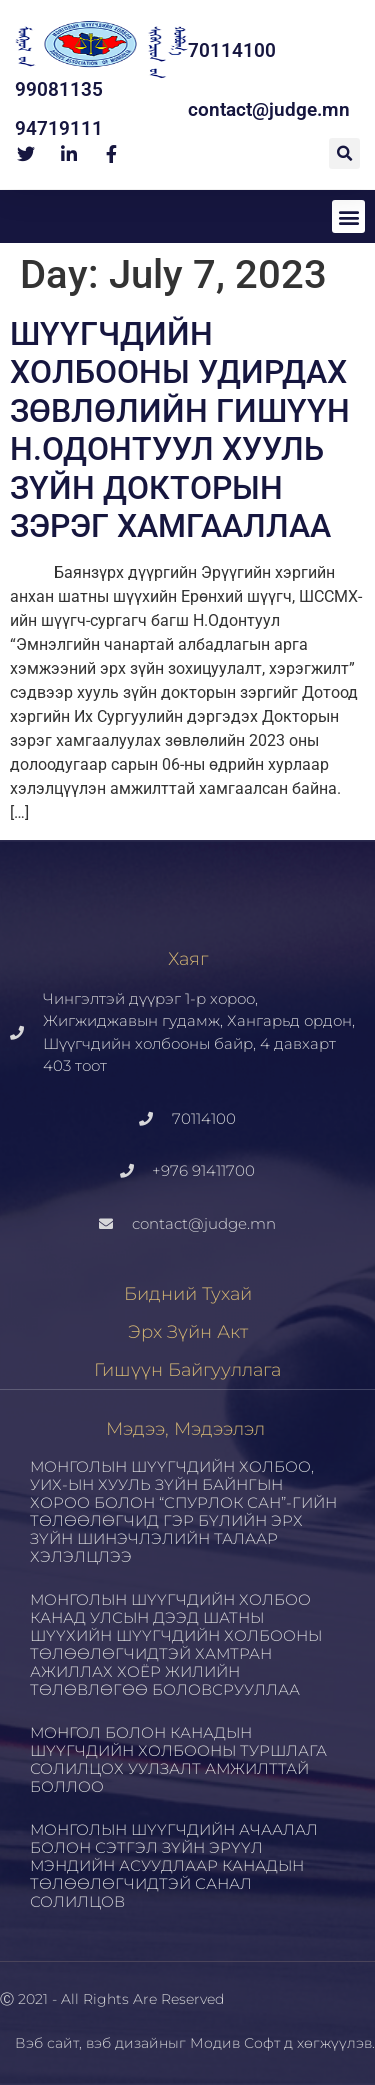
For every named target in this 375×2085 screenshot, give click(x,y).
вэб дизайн (127, 2043)
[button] (344, 153)
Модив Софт (235, 2043)
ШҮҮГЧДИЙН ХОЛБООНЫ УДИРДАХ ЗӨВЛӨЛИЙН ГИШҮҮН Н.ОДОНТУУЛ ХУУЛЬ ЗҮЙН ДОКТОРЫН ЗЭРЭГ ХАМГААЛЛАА (180, 430)
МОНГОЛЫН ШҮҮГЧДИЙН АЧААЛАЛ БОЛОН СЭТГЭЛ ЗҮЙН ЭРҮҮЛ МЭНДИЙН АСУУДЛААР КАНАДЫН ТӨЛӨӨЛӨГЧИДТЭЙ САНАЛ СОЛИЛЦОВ (174, 1865)
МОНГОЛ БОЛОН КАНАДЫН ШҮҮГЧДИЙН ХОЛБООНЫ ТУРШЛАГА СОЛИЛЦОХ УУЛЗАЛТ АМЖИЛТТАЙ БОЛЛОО (178, 1759)
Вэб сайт (47, 2043)
